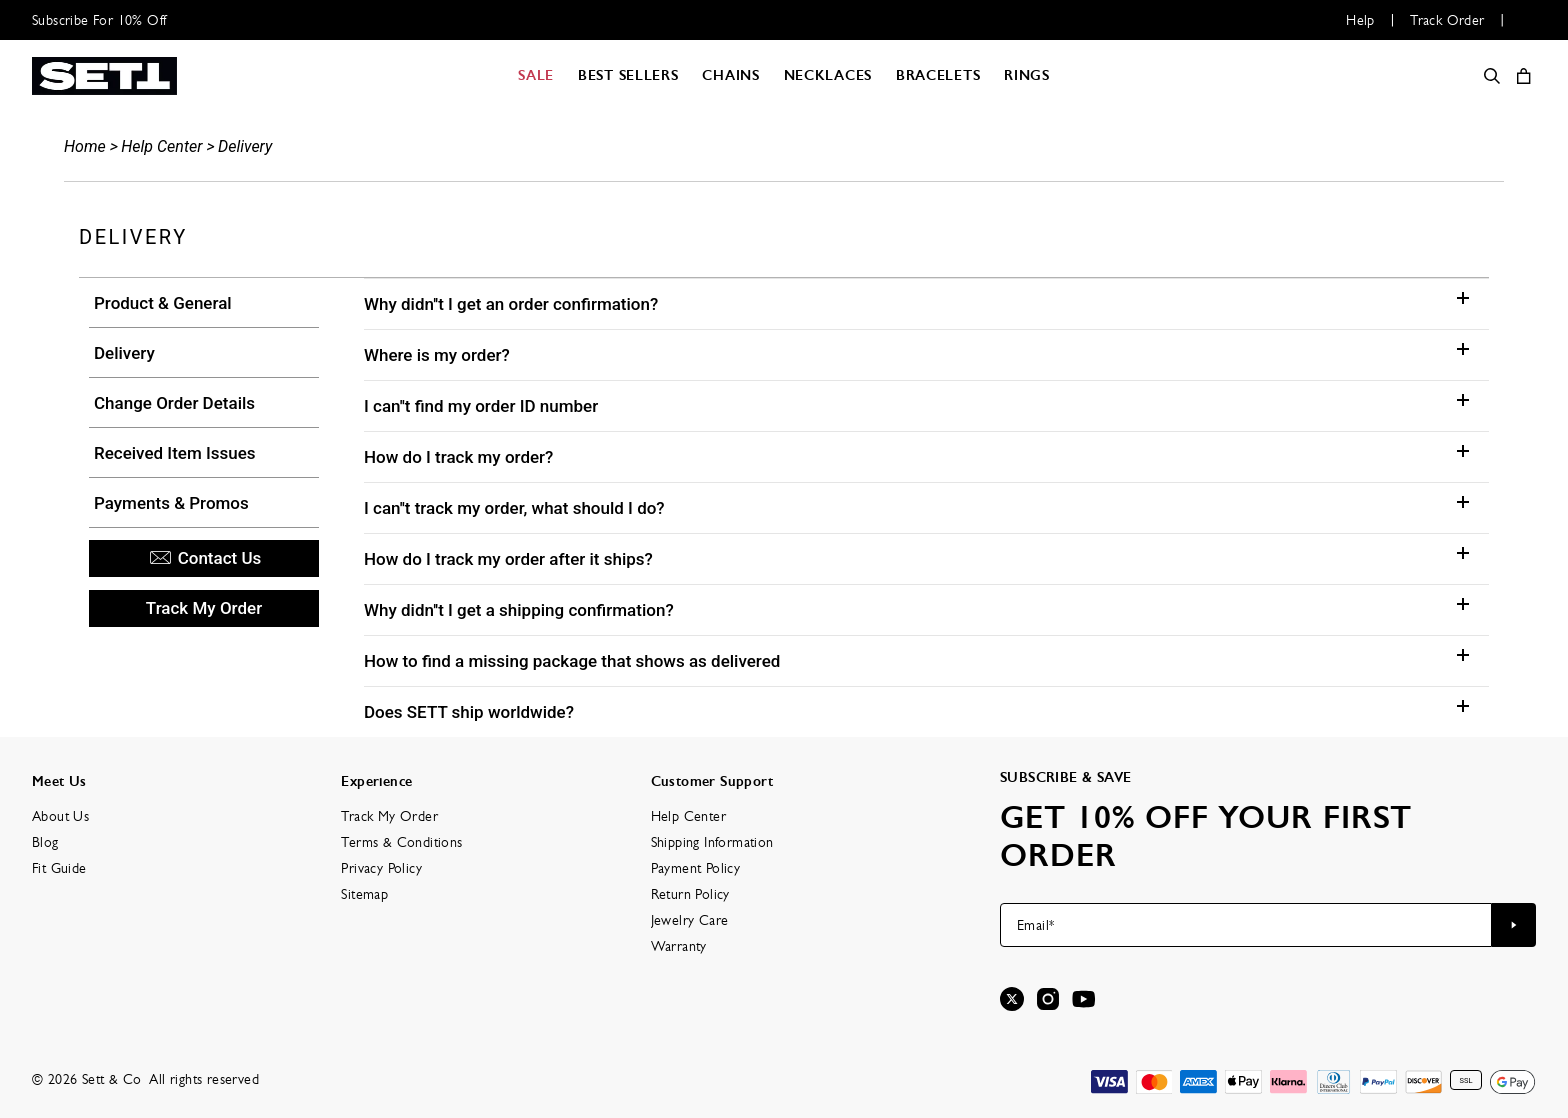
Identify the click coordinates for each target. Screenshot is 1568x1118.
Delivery (245, 146)
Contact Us (204, 558)
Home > (91, 146)
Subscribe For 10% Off (99, 20)
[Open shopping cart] (1524, 76)
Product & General (163, 303)
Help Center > (167, 146)
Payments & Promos (171, 503)
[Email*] (1246, 925)
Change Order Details (174, 403)
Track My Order (204, 608)
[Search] (1492, 76)
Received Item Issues (175, 453)
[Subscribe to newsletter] (1514, 925)
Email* (1035, 925)
